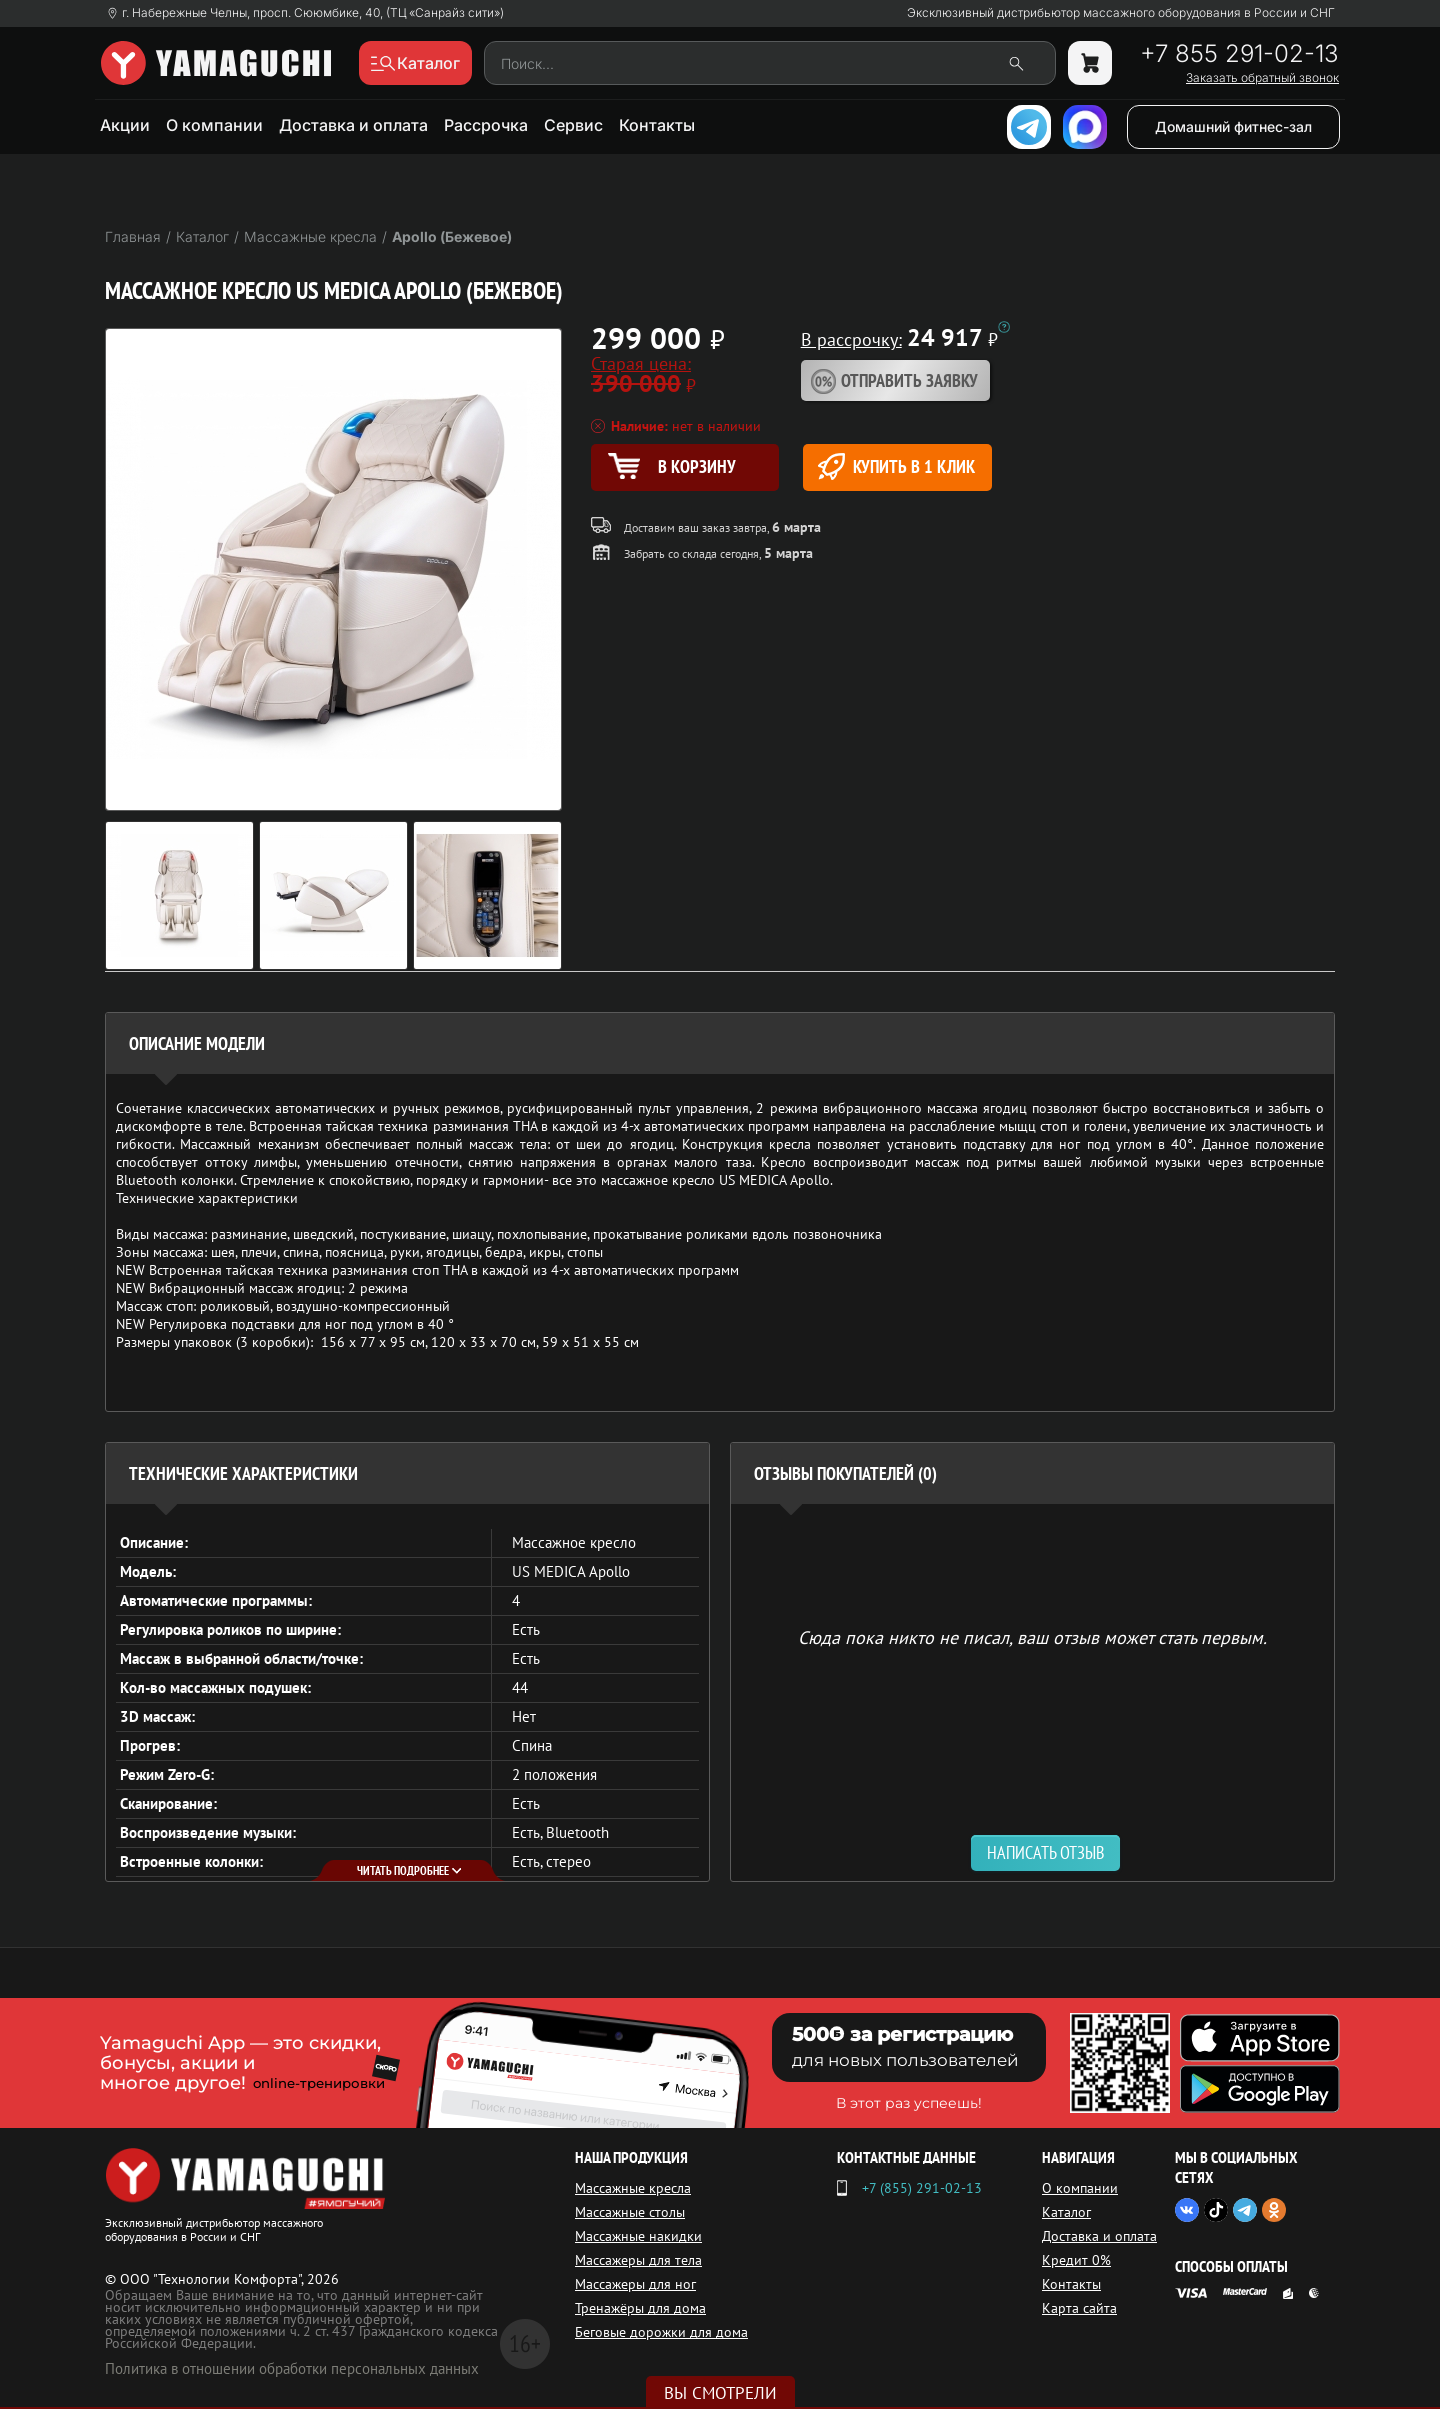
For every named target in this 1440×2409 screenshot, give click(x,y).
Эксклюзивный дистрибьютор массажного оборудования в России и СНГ (1121, 13)
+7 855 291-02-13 (1239, 54)
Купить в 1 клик (896, 466)
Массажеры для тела (638, 2260)
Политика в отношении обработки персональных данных (292, 2368)
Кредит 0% (1076, 2260)
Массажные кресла (633, 2188)
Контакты (657, 125)
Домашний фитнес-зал (1233, 126)
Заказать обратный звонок (1262, 78)
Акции (125, 125)
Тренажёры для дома (640, 2308)
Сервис (573, 125)
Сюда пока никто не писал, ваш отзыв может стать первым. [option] (1032, 1636)
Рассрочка (486, 125)
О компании (214, 125)
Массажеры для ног (635, 2284)
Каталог (1066, 2212)
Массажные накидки (638, 2236)
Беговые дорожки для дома (661, 2332)
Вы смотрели (720, 2393)
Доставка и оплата (353, 125)
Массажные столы (630, 2212)
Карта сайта (1079, 2308)
